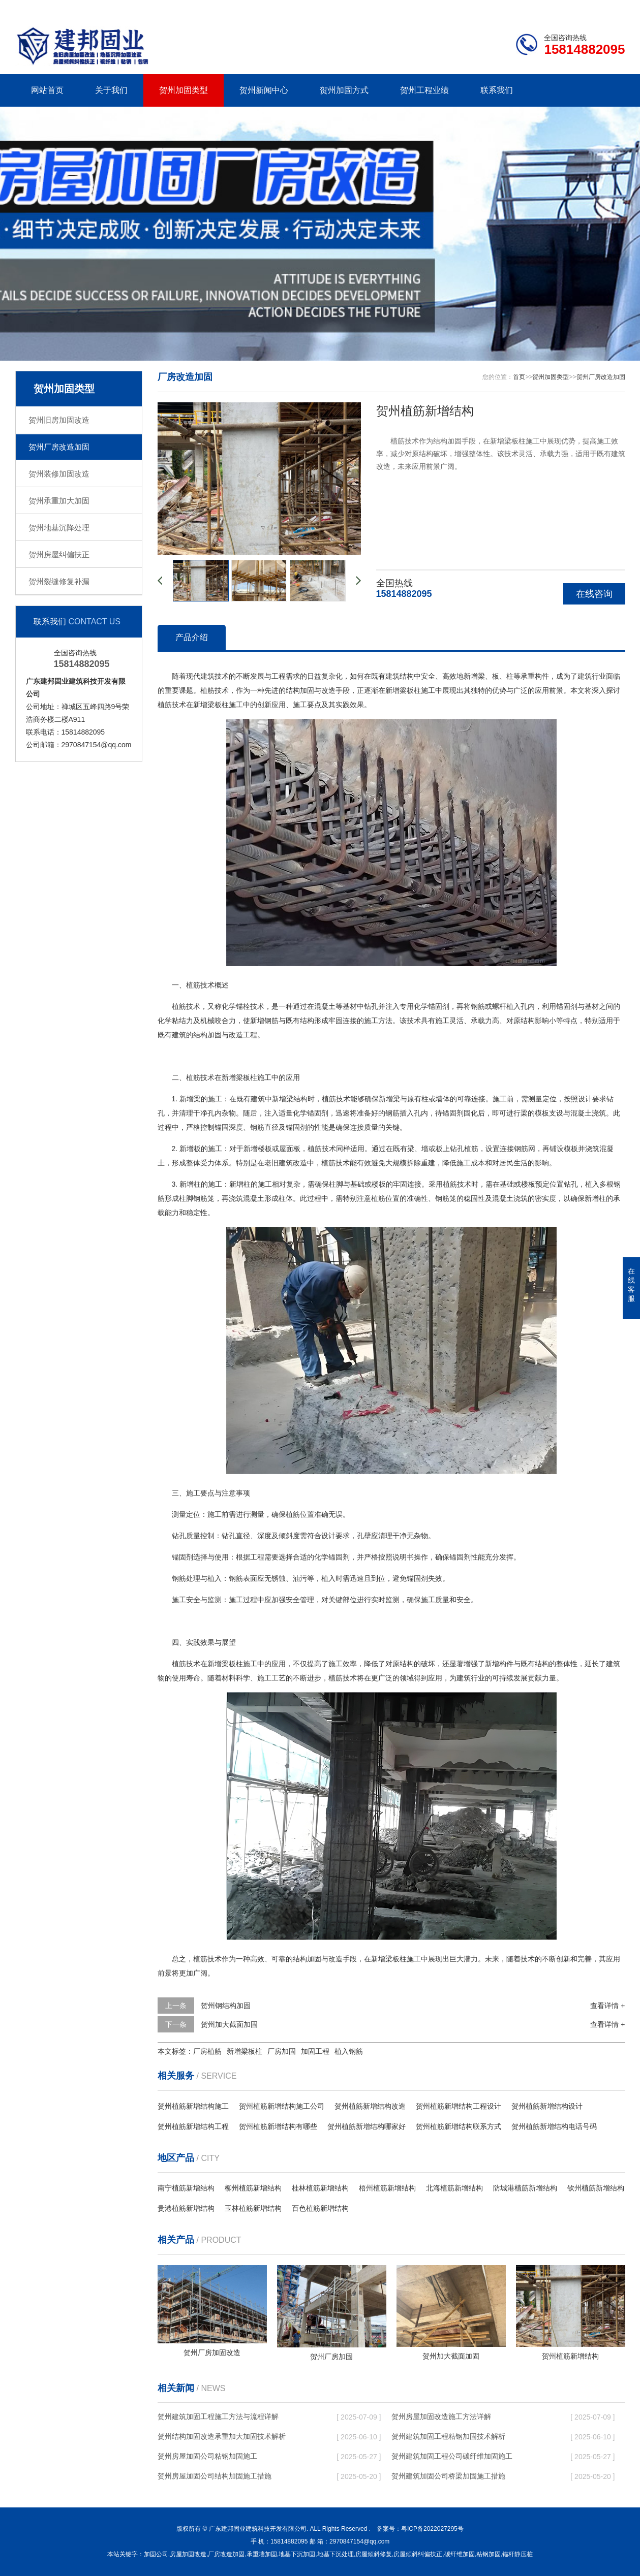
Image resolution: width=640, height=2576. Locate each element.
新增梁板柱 (244, 2051)
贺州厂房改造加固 (58, 446)
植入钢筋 (348, 2051)
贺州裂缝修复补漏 (58, 581)
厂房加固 (281, 2051)
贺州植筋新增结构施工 (193, 2106)
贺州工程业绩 (424, 90)
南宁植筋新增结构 (186, 2188)
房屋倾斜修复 (373, 2554)
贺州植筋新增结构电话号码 (554, 2126)
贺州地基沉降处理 (58, 527)
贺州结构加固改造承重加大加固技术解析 (222, 2436)
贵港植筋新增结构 (186, 2208)
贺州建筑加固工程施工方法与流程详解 (218, 2416)
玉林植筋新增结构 (253, 2208)
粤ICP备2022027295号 (432, 2528)
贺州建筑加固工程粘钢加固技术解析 (448, 2436)
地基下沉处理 (335, 2554)
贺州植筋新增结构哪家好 (366, 2126)
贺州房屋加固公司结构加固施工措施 (214, 2476)
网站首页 (47, 90)
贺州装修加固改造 (58, 473)
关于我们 (111, 90)
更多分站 (611, 8)
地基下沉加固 (297, 2554)
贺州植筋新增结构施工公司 (281, 2106)
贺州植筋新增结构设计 (547, 2106)
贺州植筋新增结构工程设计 (458, 2106)
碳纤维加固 (459, 2554)
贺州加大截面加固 (229, 2024)
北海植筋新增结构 (454, 2188)
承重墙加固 (262, 2554)
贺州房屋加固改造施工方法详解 (441, 2416)
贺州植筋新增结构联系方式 (458, 2126)
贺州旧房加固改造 (58, 420)
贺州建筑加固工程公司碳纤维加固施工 (451, 2456)
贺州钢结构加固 (226, 2005)
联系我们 (561, 8)
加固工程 (315, 2051)
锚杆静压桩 (517, 2554)
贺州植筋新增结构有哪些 (278, 2126)
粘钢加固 (488, 2554)
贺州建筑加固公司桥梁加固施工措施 (448, 2476)
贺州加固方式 (344, 90)
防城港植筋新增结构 (525, 2188)
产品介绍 (191, 637)
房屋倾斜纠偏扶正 (417, 2554)
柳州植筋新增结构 (253, 2188)
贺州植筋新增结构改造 (370, 2106)
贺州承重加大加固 (58, 500)
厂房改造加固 (226, 2554)
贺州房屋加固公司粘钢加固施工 (207, 2456)
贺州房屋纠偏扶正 (58, 554)
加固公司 (156, 2554)
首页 (519, 376)
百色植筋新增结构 (320, 2208)
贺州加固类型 (183, 90)
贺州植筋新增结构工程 (193, 2126)
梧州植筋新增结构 (387, 2188)
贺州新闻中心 (263, 90)
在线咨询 (594, 594)
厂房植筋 (207, 2051)
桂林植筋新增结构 (320, 2188)
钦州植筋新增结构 (595, 2188)
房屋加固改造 (188, 2554)
